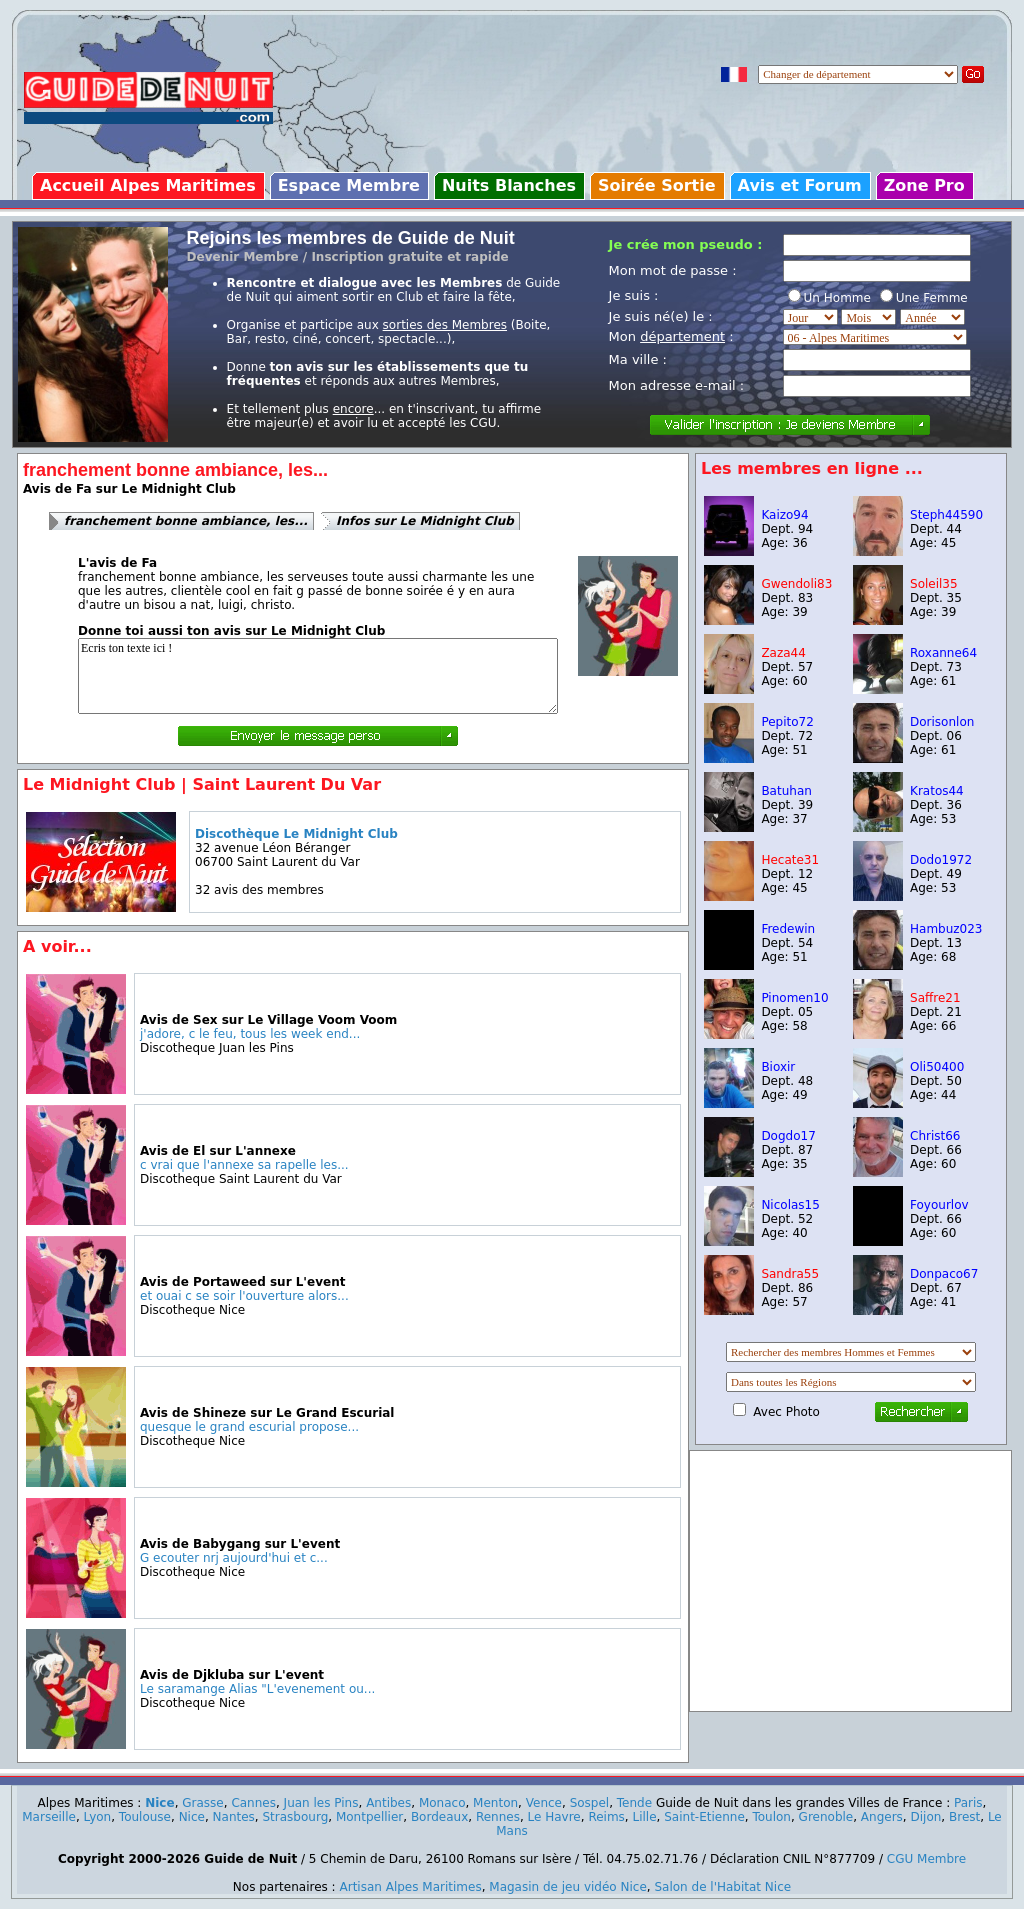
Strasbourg (296, 1817)
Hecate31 (790, 860)
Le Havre (554, 1817)
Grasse (202, 1803)
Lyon (98, 1817)
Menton (495, 1803)
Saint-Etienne (704, 1817)
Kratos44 (937, 791)
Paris (968, 1803)
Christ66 (935, 1136)
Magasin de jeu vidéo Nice (568, 1887)
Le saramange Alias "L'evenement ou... (257, 1689)
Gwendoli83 (796, 584)
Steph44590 (946, 515)
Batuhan (786, 791)
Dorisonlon (942, 722)
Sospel (590, 1803)
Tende (634, 1803)
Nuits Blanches (509, 185)
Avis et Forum (800, 185)
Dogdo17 (788, 1136)
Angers (882, 1817)
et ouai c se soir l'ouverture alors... (244, 1296)
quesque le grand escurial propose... (249, 1427)
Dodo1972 (941, 860)
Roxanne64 (943, 653)
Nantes (234, 1817)
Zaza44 (783, 653)
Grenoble (826, 1817)
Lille (645, 1817)
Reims (606, 1817)
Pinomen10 (794, 998)
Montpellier (369, 1817)
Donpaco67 (944, 1274)
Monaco (442, 1803)
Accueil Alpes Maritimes (148, 185)
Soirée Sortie (657, 185)
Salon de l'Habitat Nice (722, 1887)
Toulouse (145, 1817)
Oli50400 (937, 1067)
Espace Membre (349, 185)
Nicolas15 (790, 1205)
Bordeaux (439, 1817)
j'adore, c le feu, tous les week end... (250, 1034)
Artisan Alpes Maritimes (410, 1887)
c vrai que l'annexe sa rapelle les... (244, 1165)
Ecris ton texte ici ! (318, 676)
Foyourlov (939, 1205)
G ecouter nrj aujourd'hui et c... (234, 1558)
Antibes (388, 1803)
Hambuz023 (946, 929)
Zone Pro (924, 185)
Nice (159, 1803)
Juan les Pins (321, 1803)
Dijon (926, 1817)
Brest (964, 1817)
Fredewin (788, 929)
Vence (544, 1803)
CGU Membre (926, 1859)
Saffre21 (935, 998)
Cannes (253, 1803)
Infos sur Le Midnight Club (425, 521)
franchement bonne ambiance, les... (186, 521)
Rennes (498, 1817)
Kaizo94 (784, 515)
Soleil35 (934, 584)
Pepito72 (787, 722)
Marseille (49, 1817)
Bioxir (778, 1067)
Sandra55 (790, 1274)
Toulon (771, 1817)
